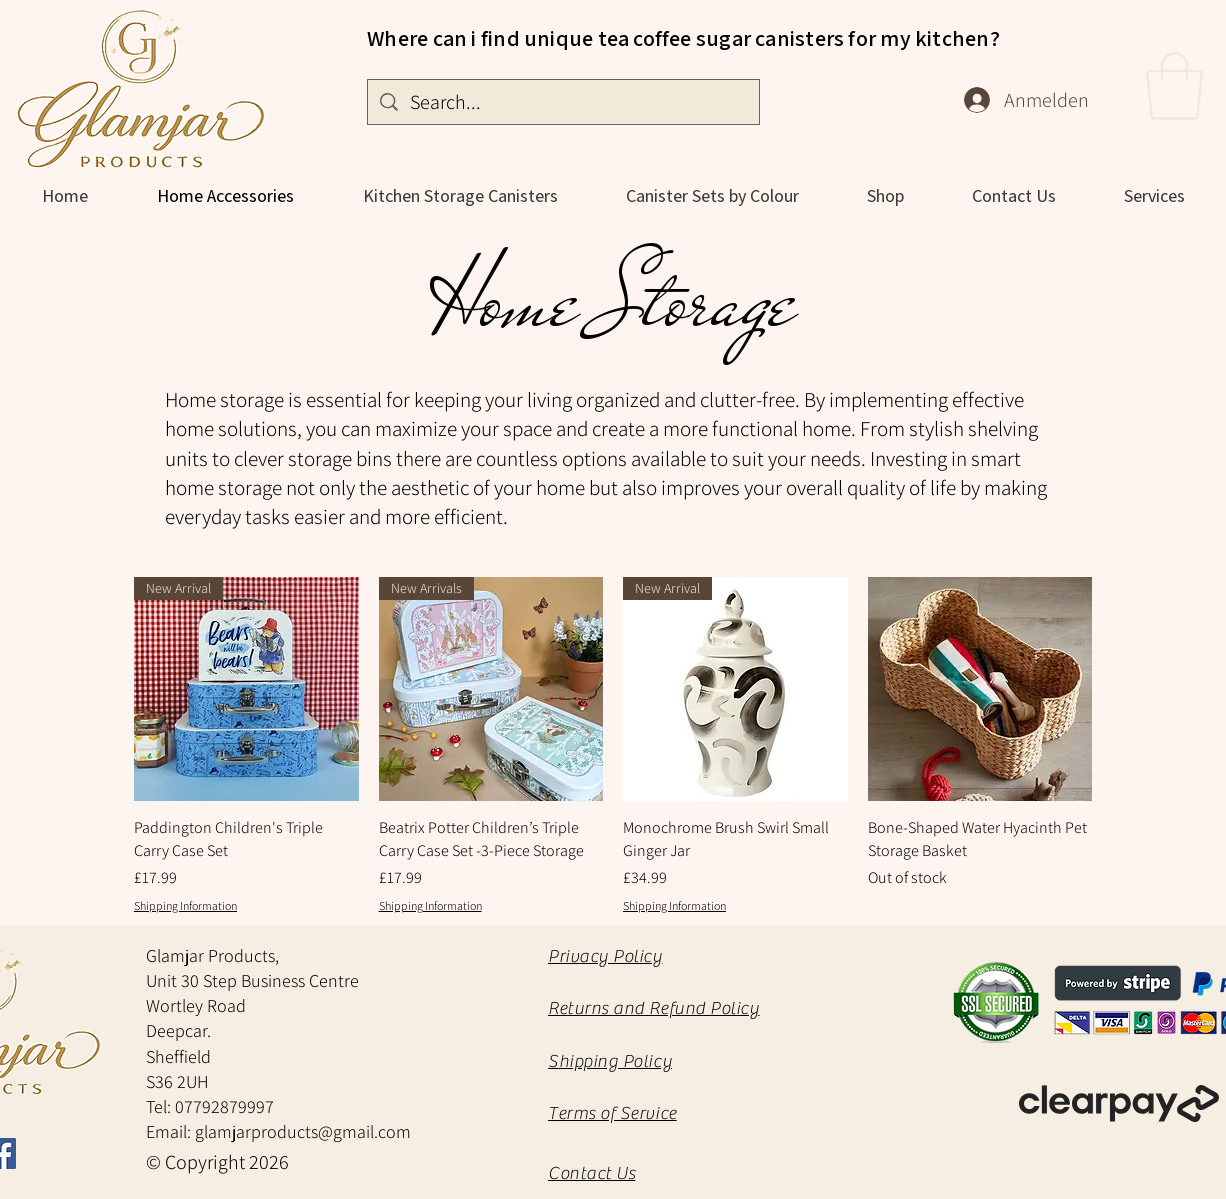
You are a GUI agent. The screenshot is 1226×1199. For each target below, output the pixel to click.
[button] (1174, 86)
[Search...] (563, 102)
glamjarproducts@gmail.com (303, 1131)
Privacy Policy (605, 956)
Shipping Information (185, 905)
